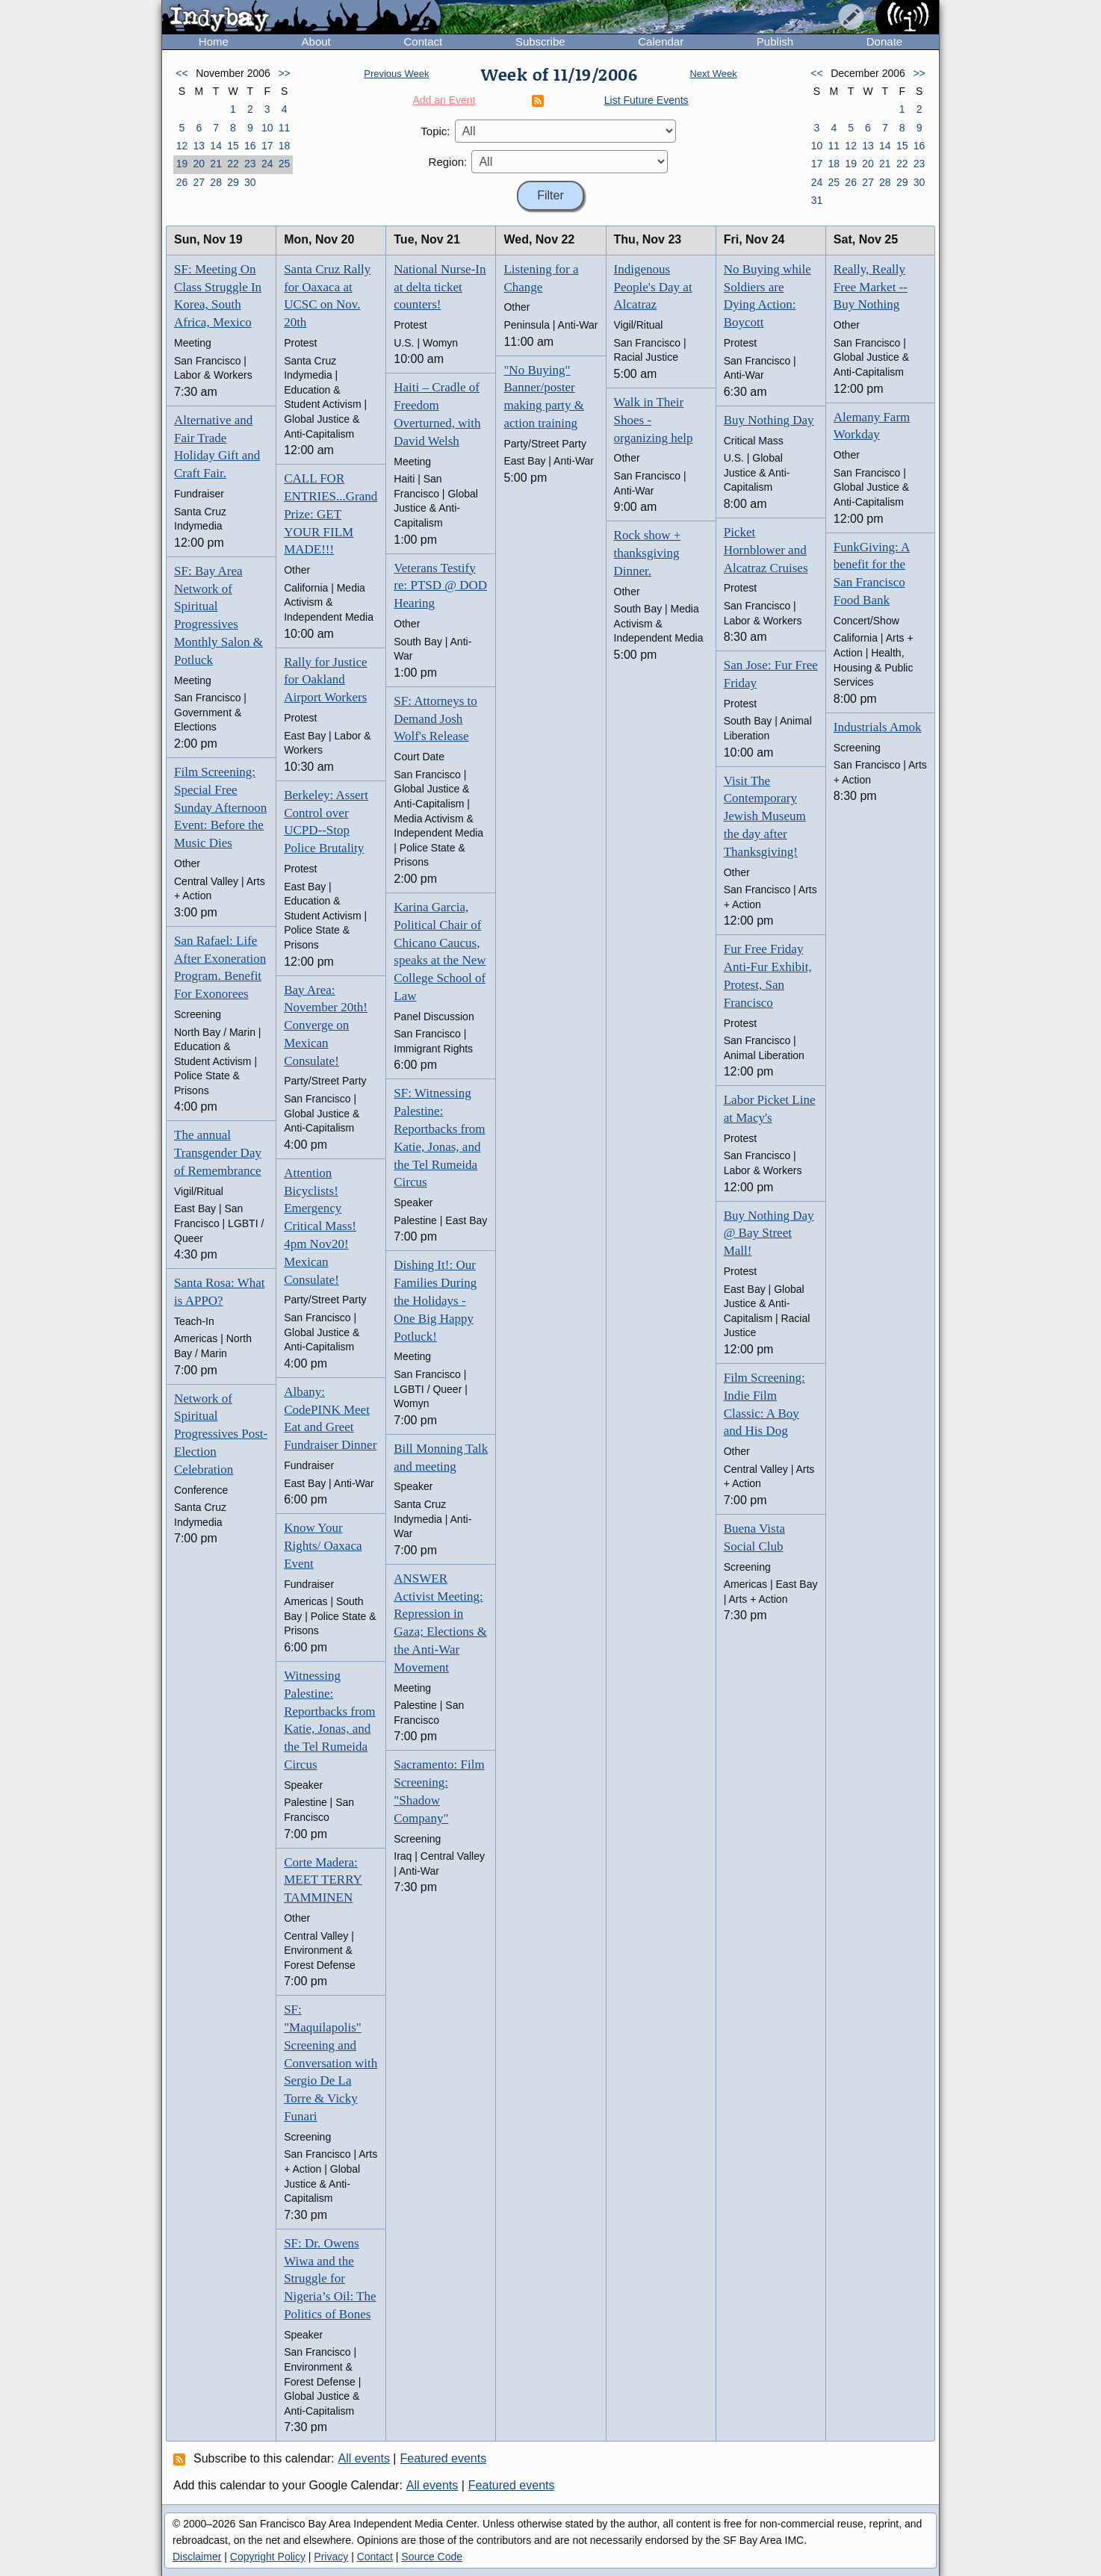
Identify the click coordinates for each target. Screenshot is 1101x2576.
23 (250, 164)
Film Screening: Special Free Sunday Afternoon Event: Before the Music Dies (220, 807)
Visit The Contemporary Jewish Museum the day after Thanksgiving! (765, 816)
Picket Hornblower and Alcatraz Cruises (766, 550)
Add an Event (443, 100)
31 (817, 200)
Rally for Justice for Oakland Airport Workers (325, 680)
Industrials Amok (878, 727)
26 (182, 182)
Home (214, 41)
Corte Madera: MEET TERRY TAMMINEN (323, 1880)
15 (233, 146)
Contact (422, 41)
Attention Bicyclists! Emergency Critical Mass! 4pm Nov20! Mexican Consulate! (320, 1226)
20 (199, 164)
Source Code (431, 2557)
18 (285, 146)
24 (267, 164)
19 (182, 164)
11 (285, 128)
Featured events (443, 2458)
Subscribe (540, 41)
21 (216, 164)
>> (284, 73)
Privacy (331, 2557)
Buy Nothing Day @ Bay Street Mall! (769, 1233)
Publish (775, 41)
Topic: (435, 131)
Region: (448, 161)
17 (267, 146)
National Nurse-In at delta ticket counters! (440, 287)
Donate (884, 41)
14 (216, 146)
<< (181, 73)
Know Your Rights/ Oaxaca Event (323, 1546)
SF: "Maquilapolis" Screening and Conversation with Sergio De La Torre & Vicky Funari (330, 2062)
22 (233, 164)
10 (267, 128)
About (316, 41)
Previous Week (396, 73)
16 (250, 146)
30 (250, 182)
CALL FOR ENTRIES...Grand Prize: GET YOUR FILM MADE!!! (330, 513)
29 (233, 182)
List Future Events (646, 100)
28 (216, 182)
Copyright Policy (268, 2557)
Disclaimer (197, 2557)
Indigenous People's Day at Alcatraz (653, 287)
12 (182, 146)
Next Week (712, 73)
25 (285, 164)
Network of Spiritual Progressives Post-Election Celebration (220, 1434)
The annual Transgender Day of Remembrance (217, 1153)
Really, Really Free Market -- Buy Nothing (871, 287)
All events (364, 2458)
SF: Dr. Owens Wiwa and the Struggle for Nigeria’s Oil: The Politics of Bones (330, 2278)
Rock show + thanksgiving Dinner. (647, 553)
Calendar (660, 41)
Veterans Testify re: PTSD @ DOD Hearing (440, 586)
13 (199, 146)
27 (199, 182)
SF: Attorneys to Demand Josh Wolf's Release (435, 719)
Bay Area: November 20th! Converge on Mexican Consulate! (325, 1025)
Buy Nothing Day (769, 420)
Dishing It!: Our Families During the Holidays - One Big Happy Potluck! (435, 1300)
